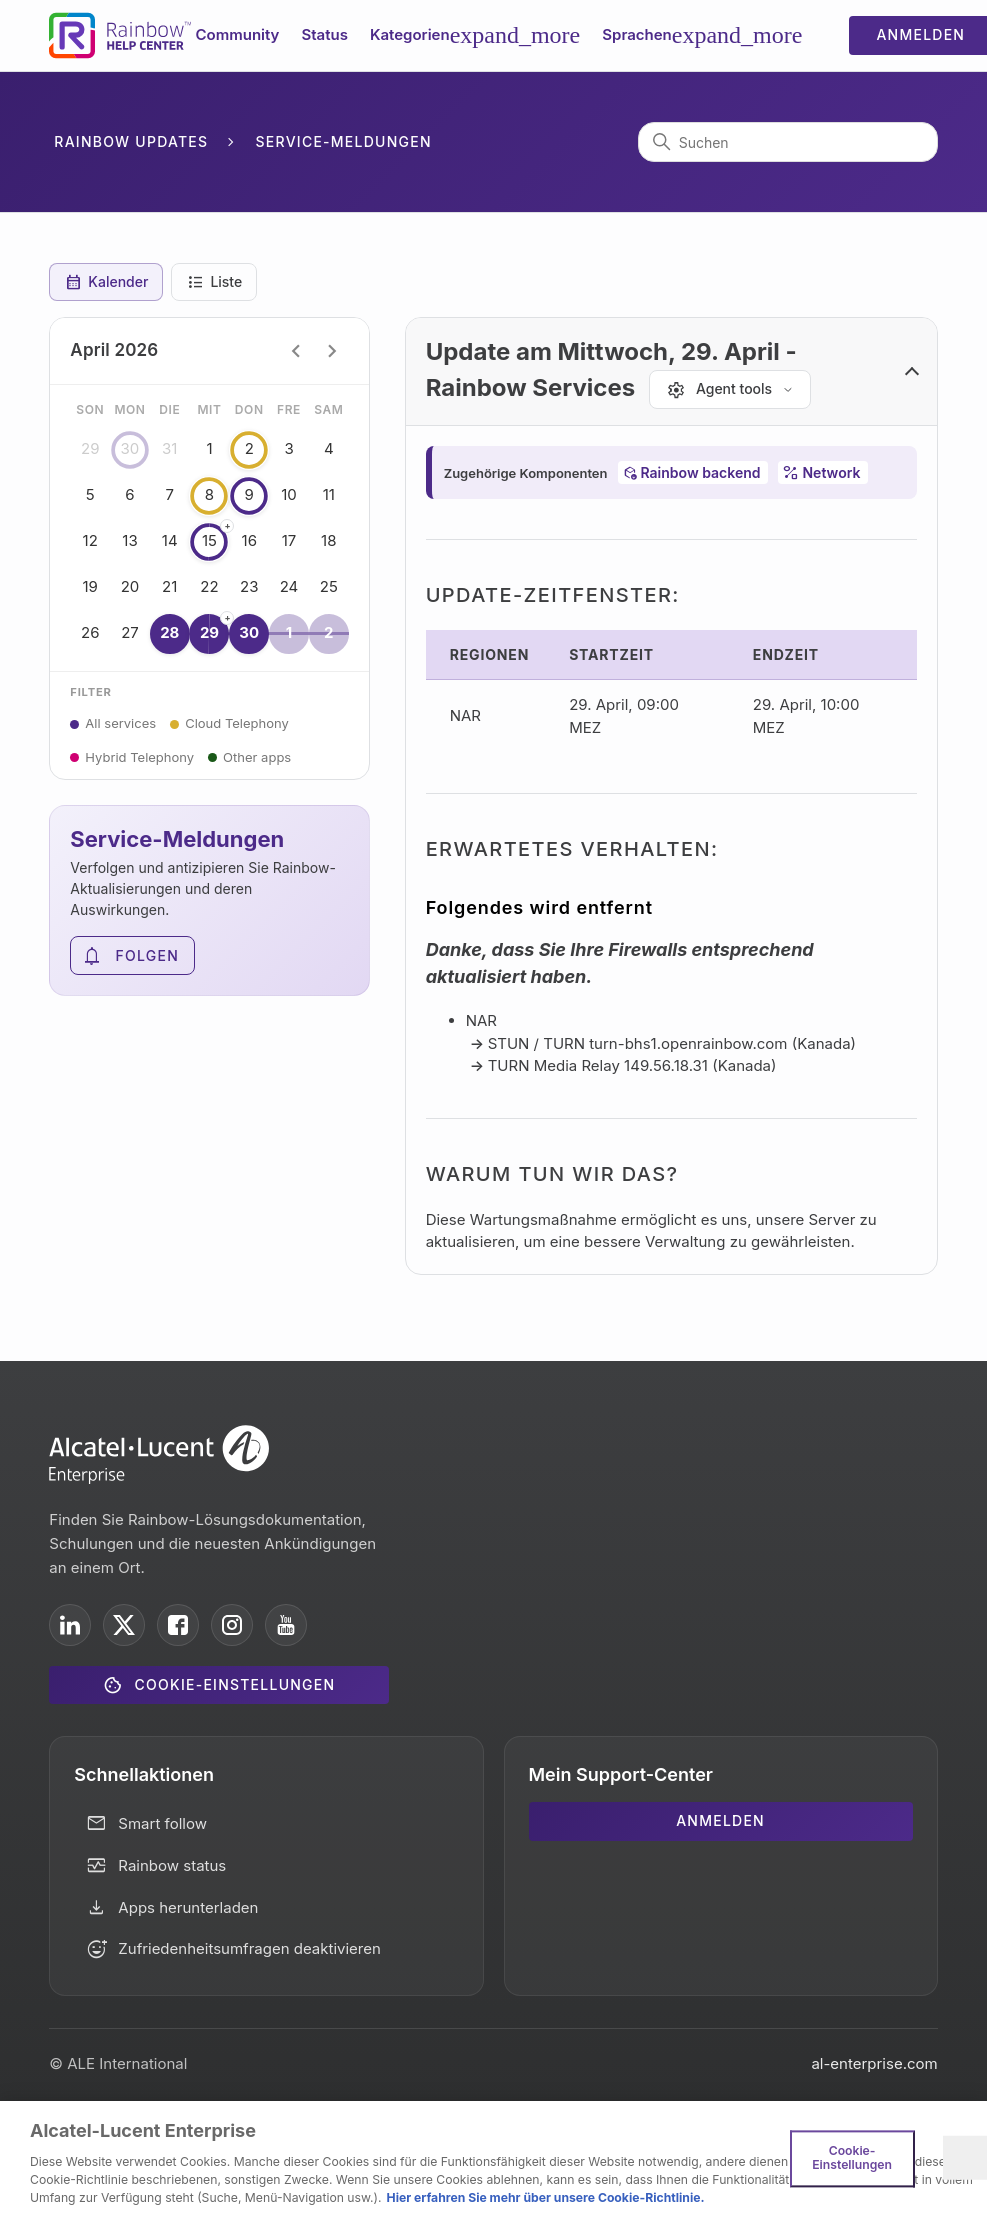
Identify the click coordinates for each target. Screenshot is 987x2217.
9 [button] (249, 496)
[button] (671, 372)
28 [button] (170, 634)
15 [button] (210, 540)
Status (324, 34)
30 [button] (130, 450)
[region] (493, 2159)
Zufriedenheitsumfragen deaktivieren (249, 1948)
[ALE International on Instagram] (232, 1625)
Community (238, 34)
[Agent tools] (730, 389)
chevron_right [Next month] (332, 351)
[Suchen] (788, 142)
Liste (214, 282)
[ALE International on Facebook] (178, 1625)
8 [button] (210, 496)
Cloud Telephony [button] (237, 723)
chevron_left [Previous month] (296, 351)
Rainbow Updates (131, 141)
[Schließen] (965, 2158)
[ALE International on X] (124, 1625)
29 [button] (210, 632)
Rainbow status (172, 1865)
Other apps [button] (257, 757)
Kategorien (475, 35)
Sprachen (702, 35)
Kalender (106, 282)
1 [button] (289, 634)
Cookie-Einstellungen (235, 1684)
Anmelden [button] (720, 1820)
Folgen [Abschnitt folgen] (148, 955)
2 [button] (249, 450)
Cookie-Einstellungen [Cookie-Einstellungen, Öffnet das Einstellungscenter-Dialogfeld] (852, 2158)
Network (831, 472)
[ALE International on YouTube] (286, 1625)
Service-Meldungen (344, 141)
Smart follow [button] (162, 1823)
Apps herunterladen (188, 1907)
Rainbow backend (701, 472)
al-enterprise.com (874, 2063)
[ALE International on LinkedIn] (70, 1625)
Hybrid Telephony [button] (139, 757)
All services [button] (120, 723)
